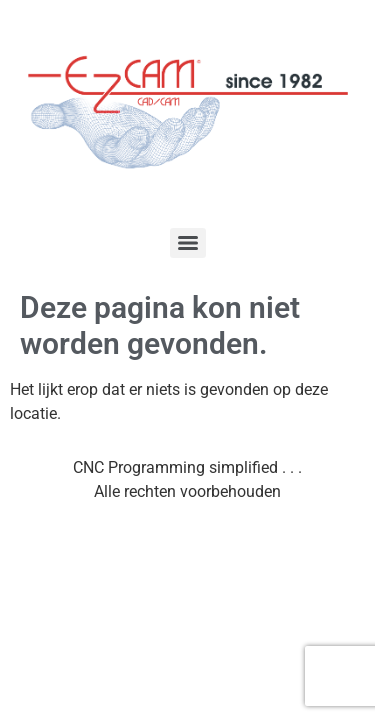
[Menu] (188, 243)
